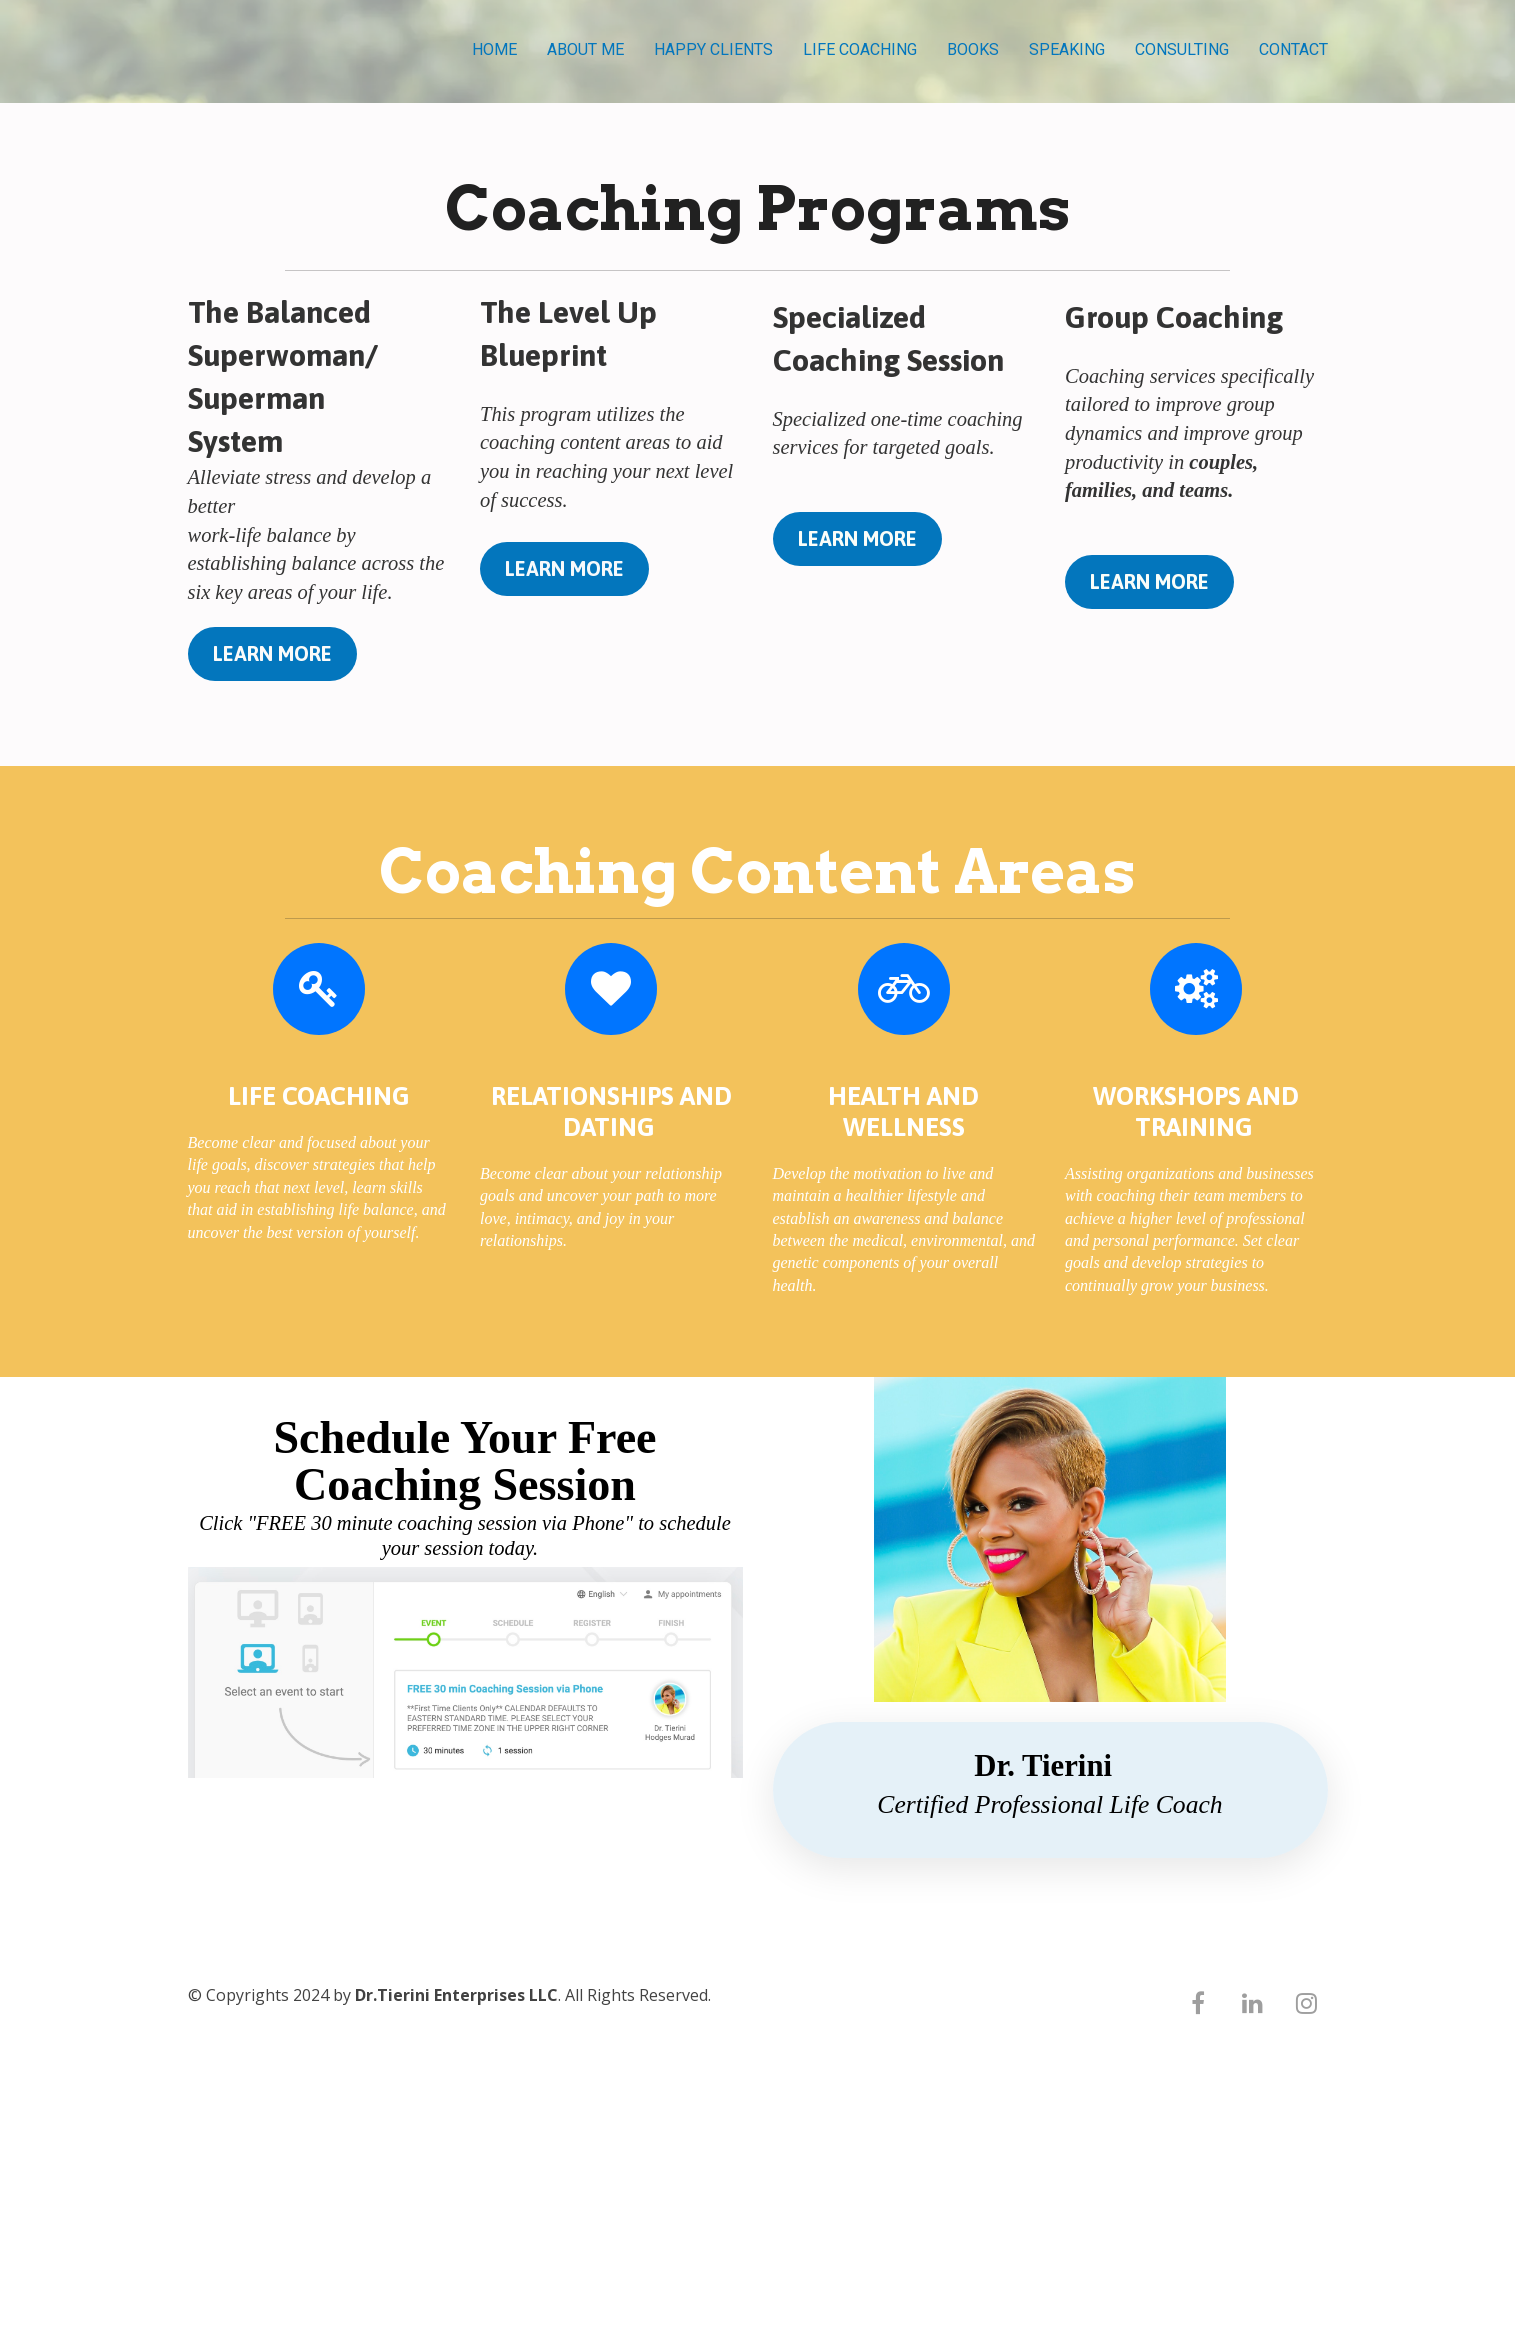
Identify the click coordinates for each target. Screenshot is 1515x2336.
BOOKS (973, 49)
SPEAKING (1067, 49)
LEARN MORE (272, 653)
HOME (494, 49)
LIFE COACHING (860, 49)
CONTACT (1293, 49)
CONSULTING (1182, 49)
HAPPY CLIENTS (713, 49)
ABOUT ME (585, 49)
